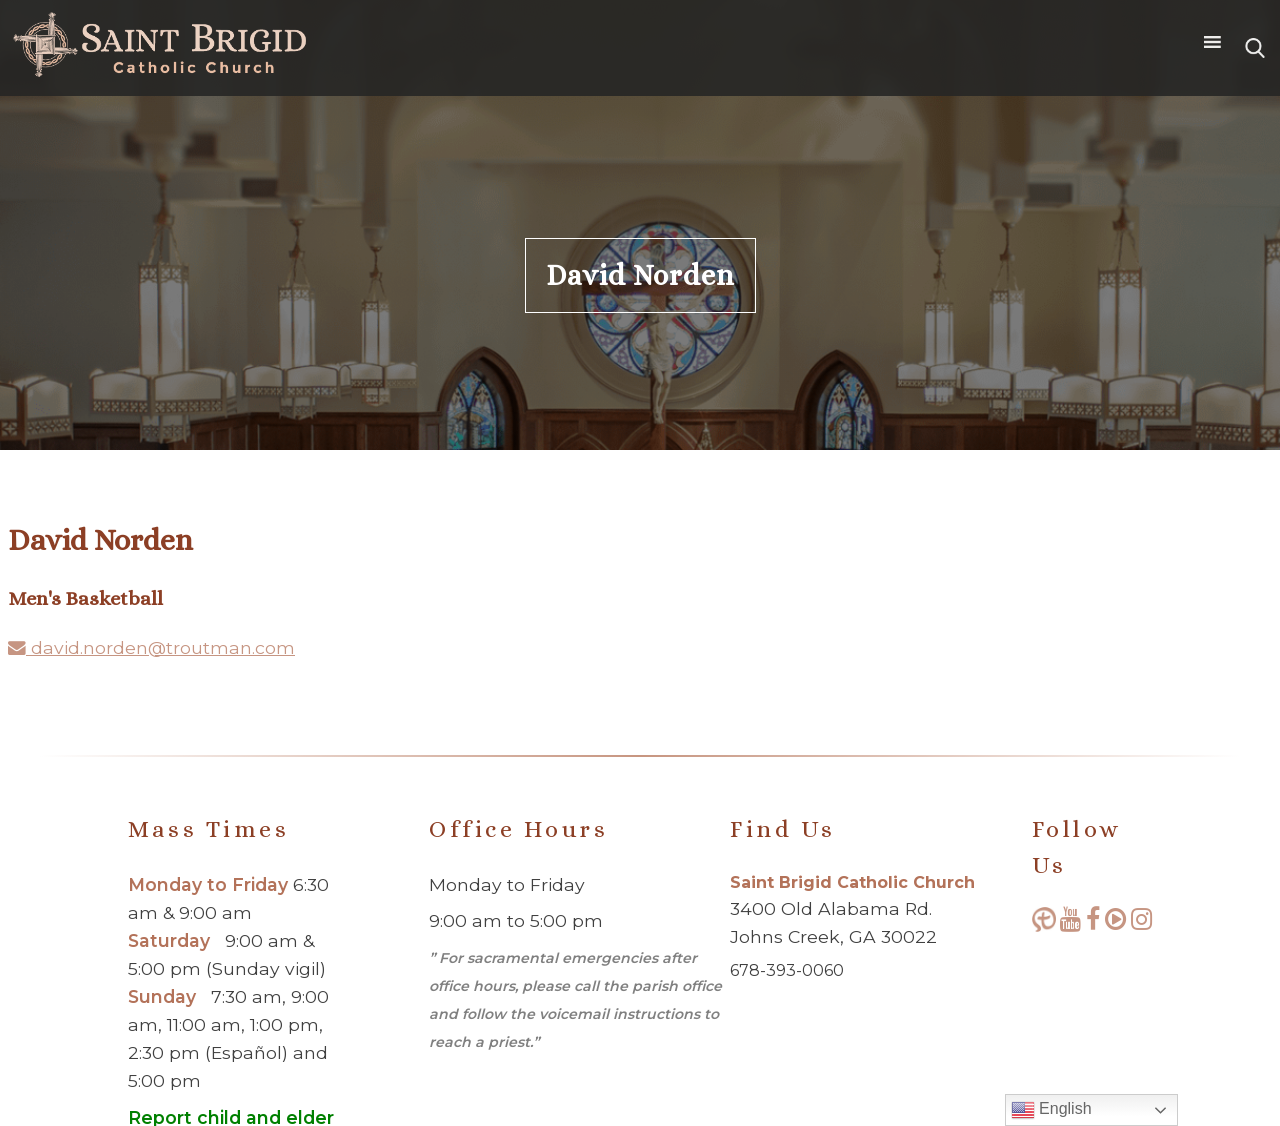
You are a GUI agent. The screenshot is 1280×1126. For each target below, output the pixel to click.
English (1051, 1110)
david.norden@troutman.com (151, 647)
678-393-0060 (787, 970)
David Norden (640, 275)
